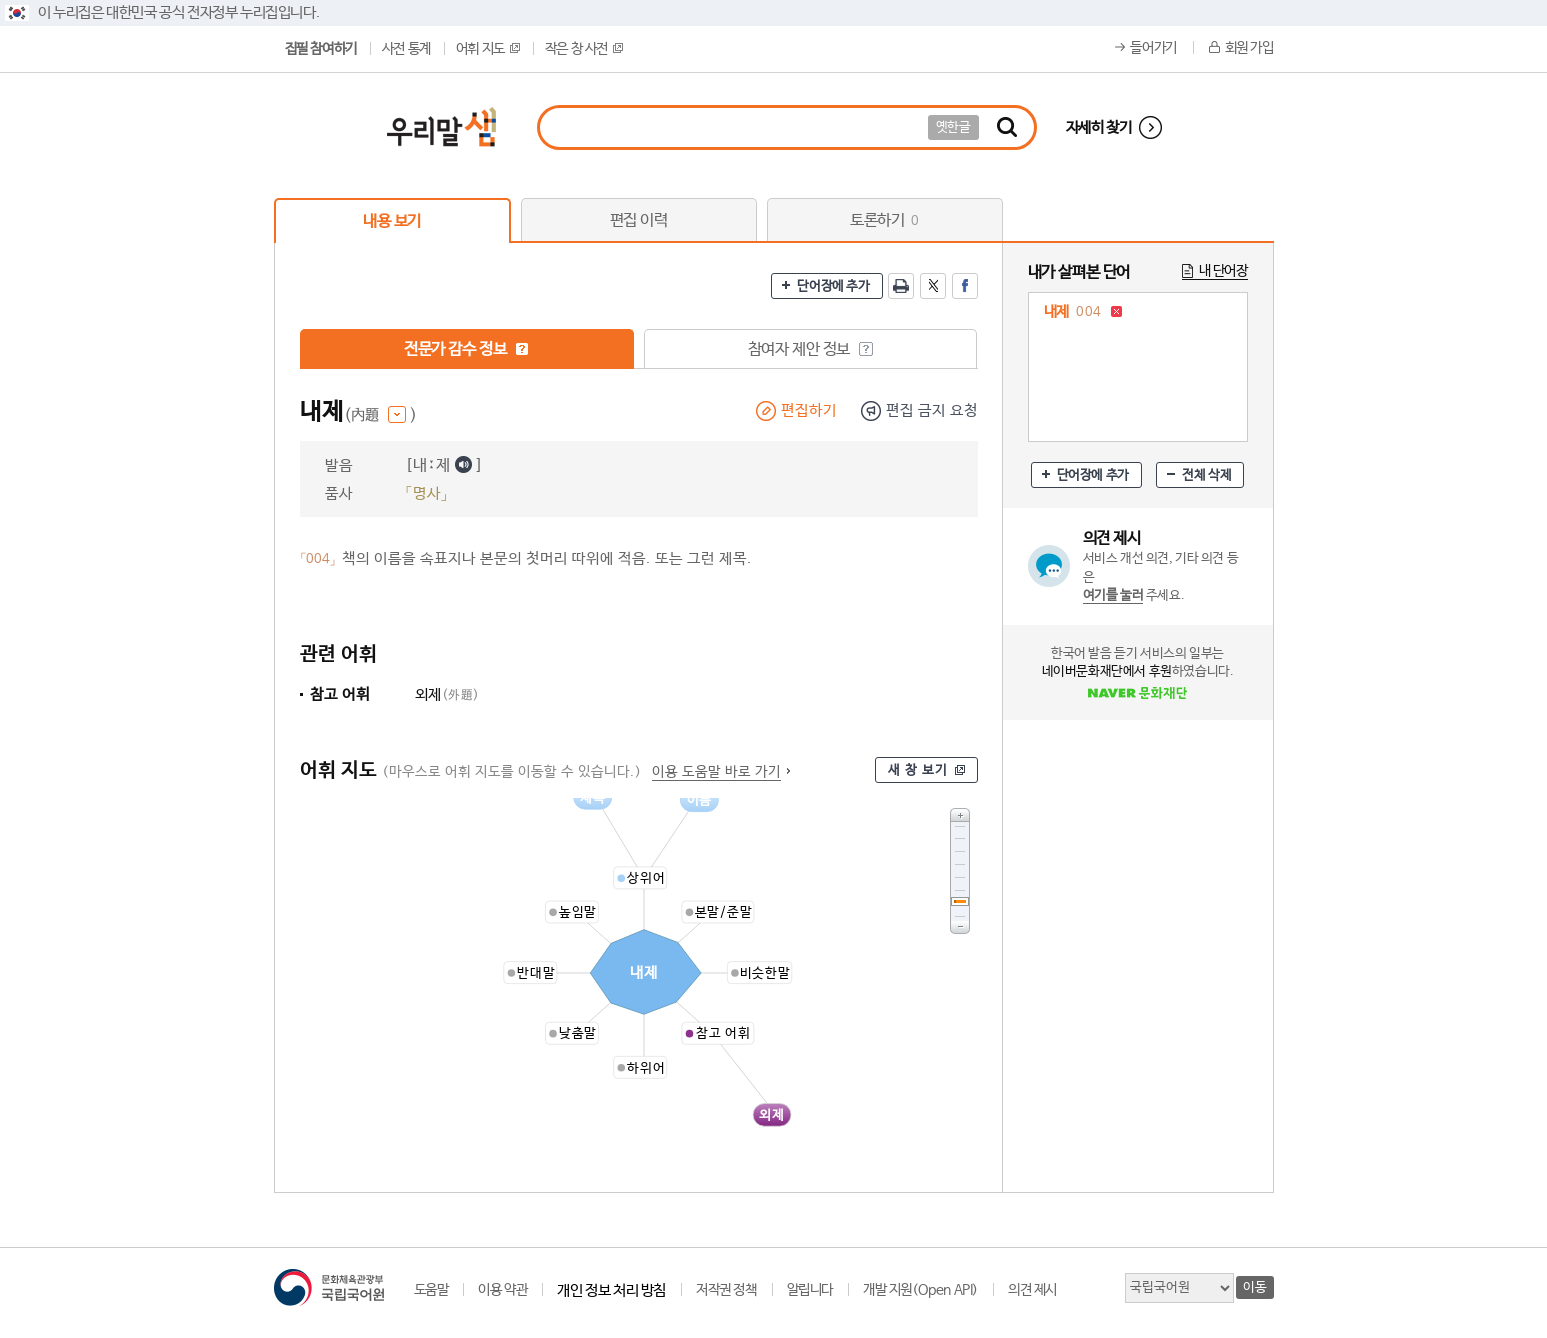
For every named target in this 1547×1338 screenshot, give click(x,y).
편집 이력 (639, 220)
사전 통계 (406, 49)
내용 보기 (392, 221)
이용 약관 (502, 1290)
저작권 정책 (726, 1290)
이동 (1254, 1287)
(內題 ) (380, 415)
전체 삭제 (1206, 475)
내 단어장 (1223, 271)
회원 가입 (1249, 48)
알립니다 (810, 1290)
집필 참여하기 (321, 49)
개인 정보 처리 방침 (611, 1290)
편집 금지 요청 (932, 410)
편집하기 (809, 410)
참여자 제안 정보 (810, 349)
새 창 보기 (918, 770)
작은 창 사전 (584, 49)
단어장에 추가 (833, 286)
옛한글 (953, 127)
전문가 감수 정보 (466, 349)
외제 (447, 694)
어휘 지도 (488, 49)
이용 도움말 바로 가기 (716, 772)
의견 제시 (1032, 1290)
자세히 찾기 (1099, 127)
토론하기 (884, 220)
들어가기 (1153, 48)
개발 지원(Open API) (920, 1290)
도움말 (431, 1290)
